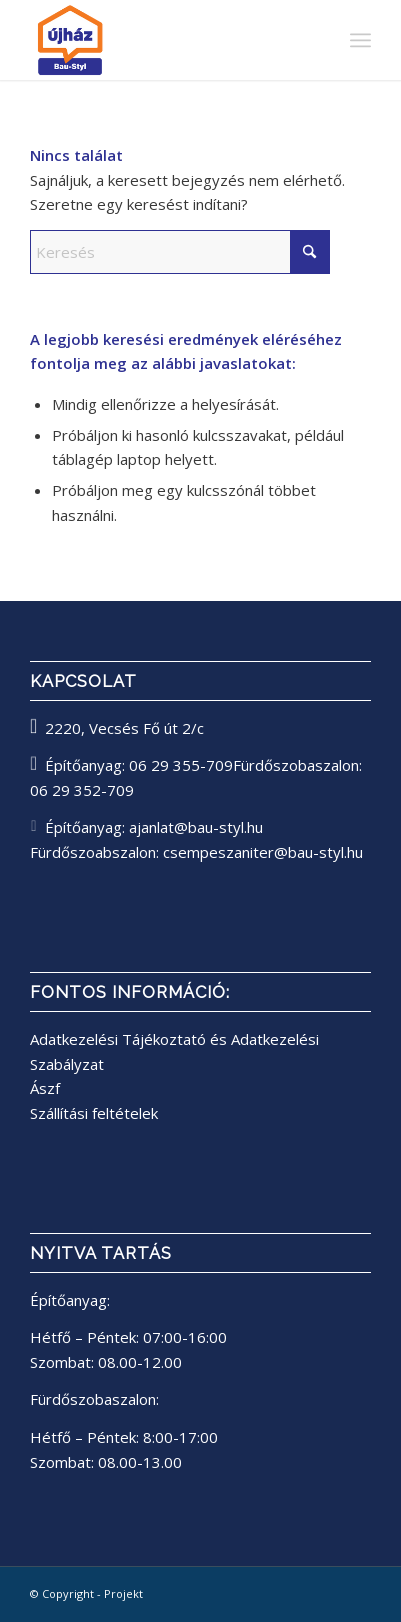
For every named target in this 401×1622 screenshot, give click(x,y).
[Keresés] (180, 252)
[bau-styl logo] (166, 40)
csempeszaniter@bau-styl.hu (263, 852)
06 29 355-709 (181, 765)
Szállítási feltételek (94, 1113)
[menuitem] (360, 40)
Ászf (45, 1088)
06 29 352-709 (82, 790)
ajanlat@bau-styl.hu (196, 827)
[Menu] (360, 40)
